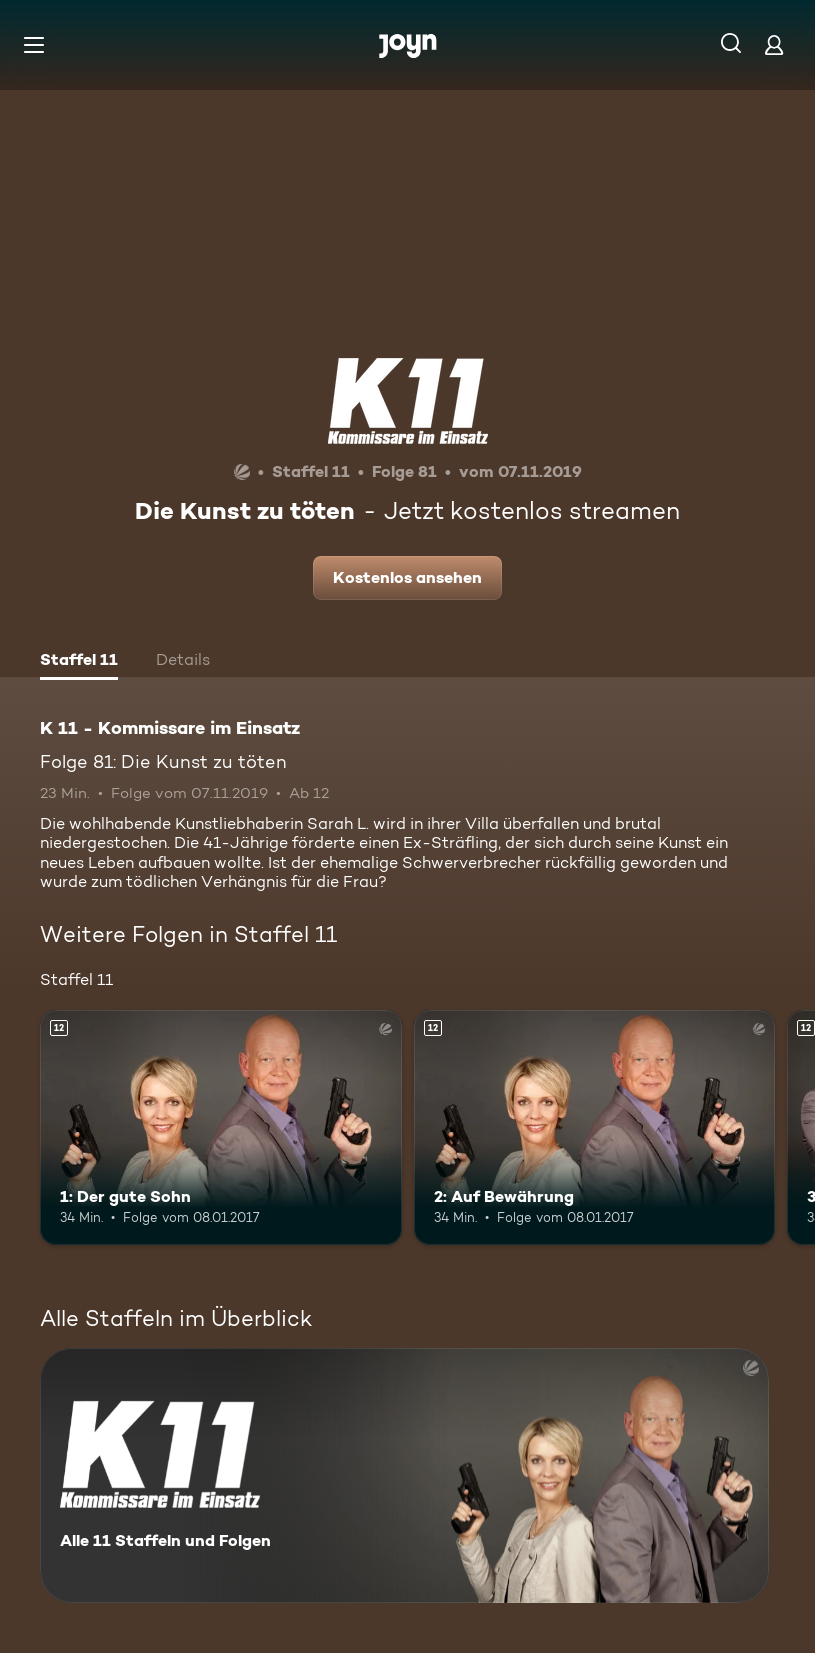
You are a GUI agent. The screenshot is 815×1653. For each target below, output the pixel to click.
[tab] (79, 662)
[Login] (774, 44)
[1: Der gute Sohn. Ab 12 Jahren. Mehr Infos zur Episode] (221, 1127)
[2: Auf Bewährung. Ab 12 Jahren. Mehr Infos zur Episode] (595, 1127)
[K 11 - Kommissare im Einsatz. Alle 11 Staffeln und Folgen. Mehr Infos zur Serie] (404, 1475)
